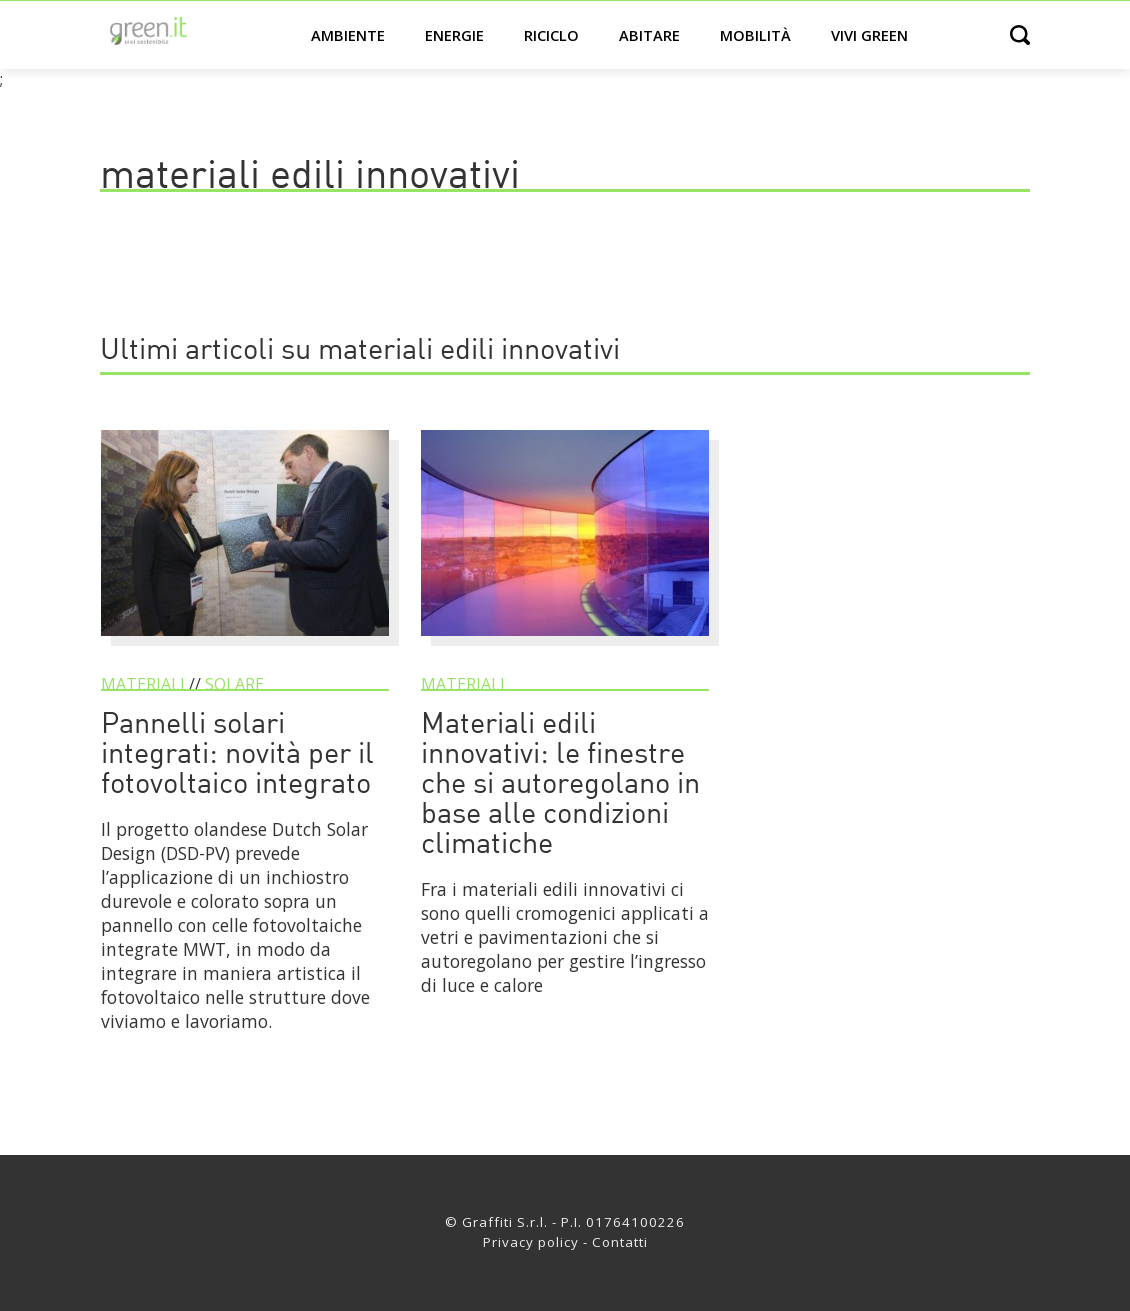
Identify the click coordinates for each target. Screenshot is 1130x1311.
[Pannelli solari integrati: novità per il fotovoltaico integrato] (245, 645)
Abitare (649, 35)
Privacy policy (531, 1242)
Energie (454, 35)
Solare (234, 684)
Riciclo (551, 35)
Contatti (620, 1242)
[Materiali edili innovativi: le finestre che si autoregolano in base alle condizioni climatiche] (565, 645)
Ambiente (348, 35)
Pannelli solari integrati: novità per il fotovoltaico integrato (237, 755)
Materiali (143, 684)
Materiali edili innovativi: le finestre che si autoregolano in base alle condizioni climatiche (560, 785)
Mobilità (755, 35)
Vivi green (869, 35)
